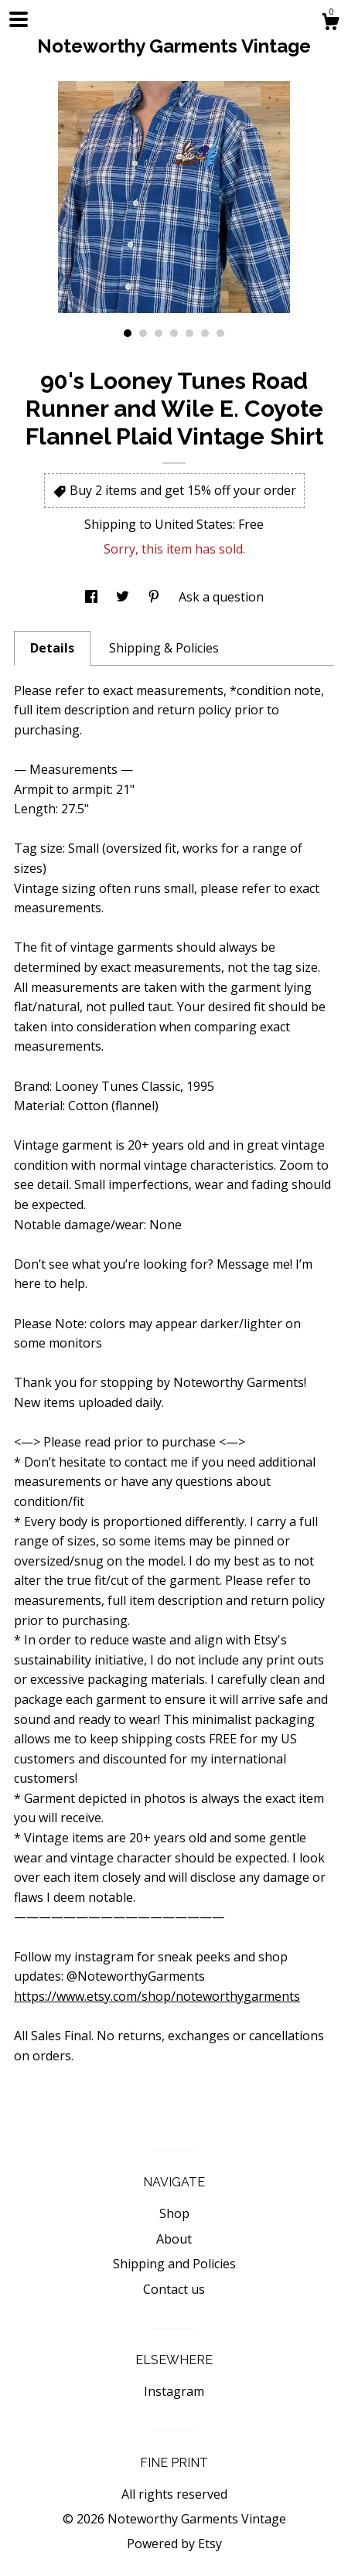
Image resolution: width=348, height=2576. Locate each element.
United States (194, 524)
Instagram (174, 2391)
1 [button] (127, 333)
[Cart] (330, 24)
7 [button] (220, 333)
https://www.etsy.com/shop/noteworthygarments (157, 1996)
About (174, 2238)
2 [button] (143, 333)
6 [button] (205, 333)
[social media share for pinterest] (155, 596)
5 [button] (189, 333)
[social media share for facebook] (93, 596)
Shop (174, 2213)
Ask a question (221, 596)
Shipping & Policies (164, 647)
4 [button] (174, 333)
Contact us (174, 2289)
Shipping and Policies (174, 2263)
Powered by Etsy (174, 2543)
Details (52, 647)
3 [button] (158, 333)
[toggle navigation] (18, 19)
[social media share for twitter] (124, 596)
